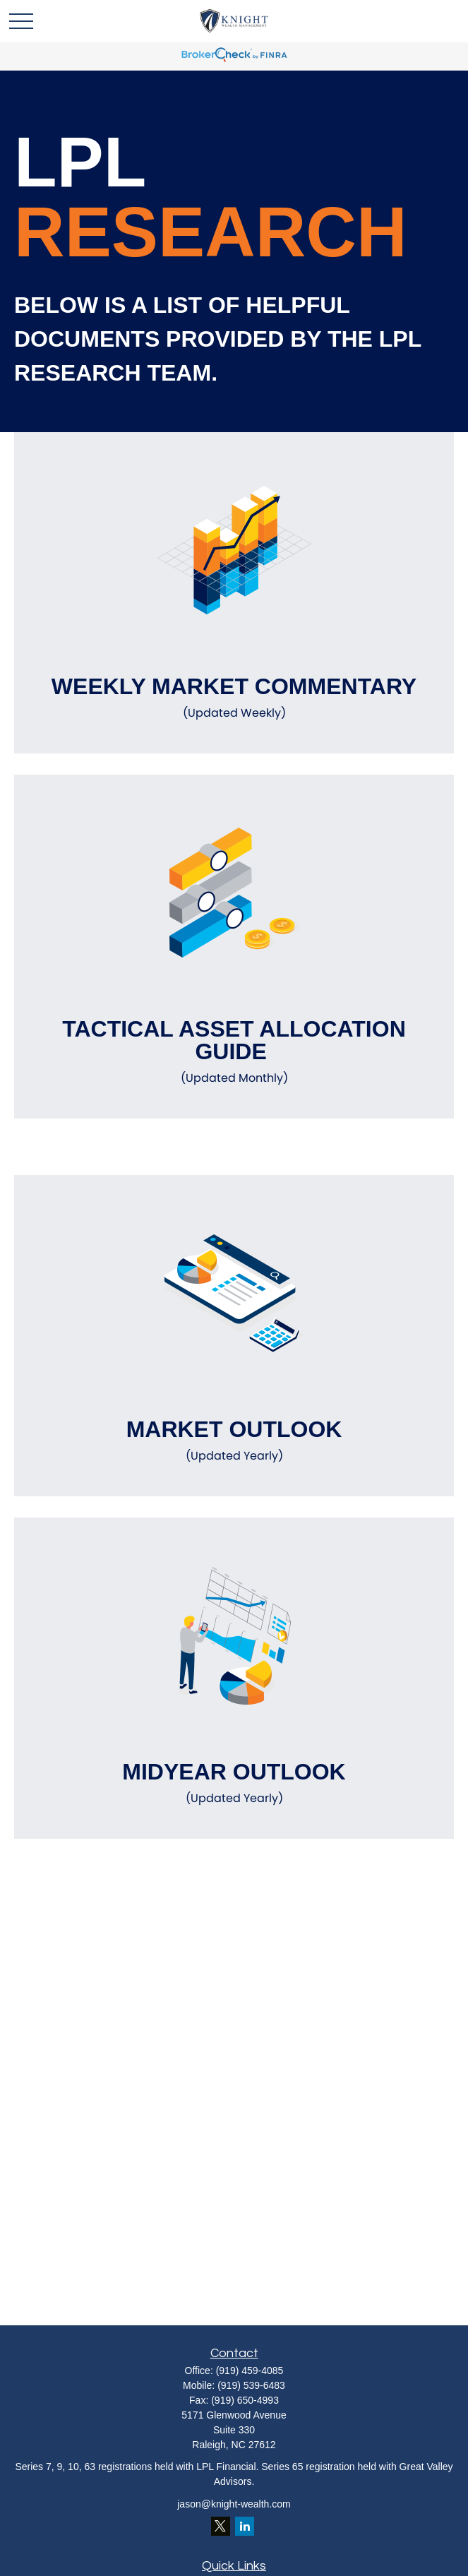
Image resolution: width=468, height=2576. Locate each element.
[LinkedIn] (244, 2526)
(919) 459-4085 (250, 2370)
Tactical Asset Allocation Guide (234, 1051)
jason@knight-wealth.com (234, 2504)
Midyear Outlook (234, 1783)
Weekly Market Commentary (234, 698)
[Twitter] (220, 2526)
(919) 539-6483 (251, 2385)
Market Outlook (234, 1441)
